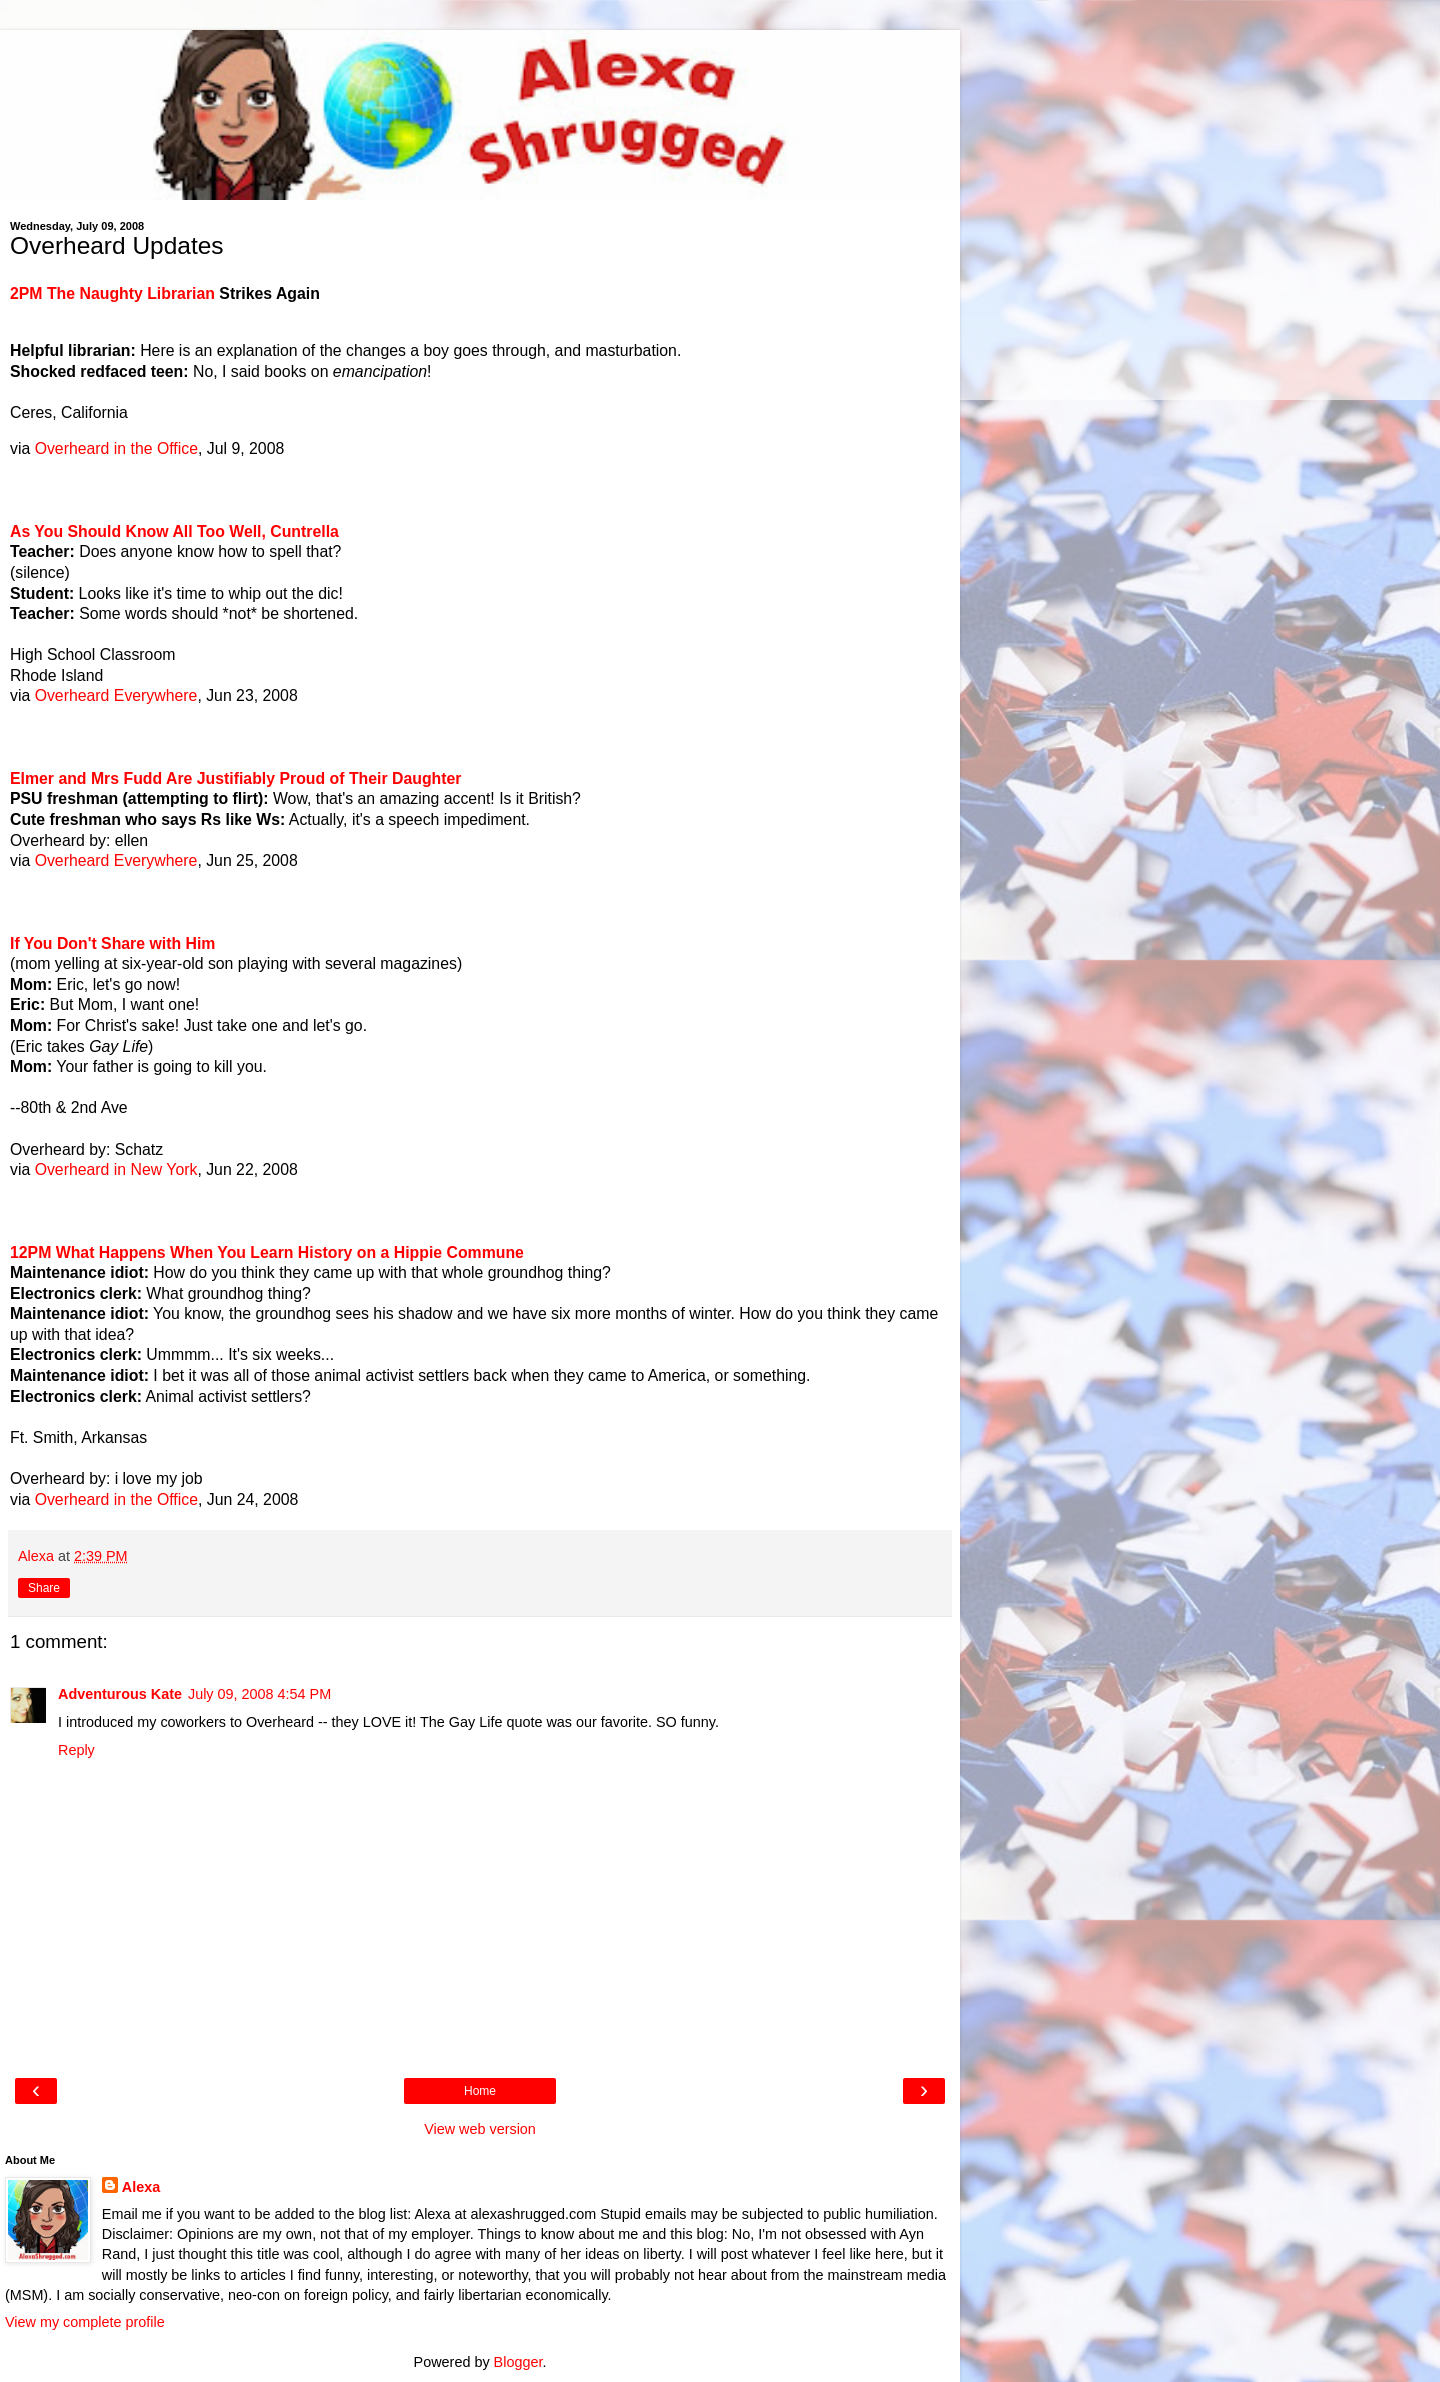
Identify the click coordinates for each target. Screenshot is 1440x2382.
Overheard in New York (116, 1169)
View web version (480, 2129)
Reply (76, 1750)
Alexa (141, 2187)
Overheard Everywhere (116, 695)
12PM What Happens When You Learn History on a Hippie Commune (267, 1252)
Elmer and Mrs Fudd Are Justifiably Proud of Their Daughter (235, 778)
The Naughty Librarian (131, 293)
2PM (28, 293)
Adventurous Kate (120, 1694)
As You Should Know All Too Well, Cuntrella (174, 531)
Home (480, 2091)
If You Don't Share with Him (112, 943)
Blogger (518, 2362)
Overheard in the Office (116, 448)
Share (44, 1588)
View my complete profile (85, 2322)
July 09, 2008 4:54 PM (259, 1694)
